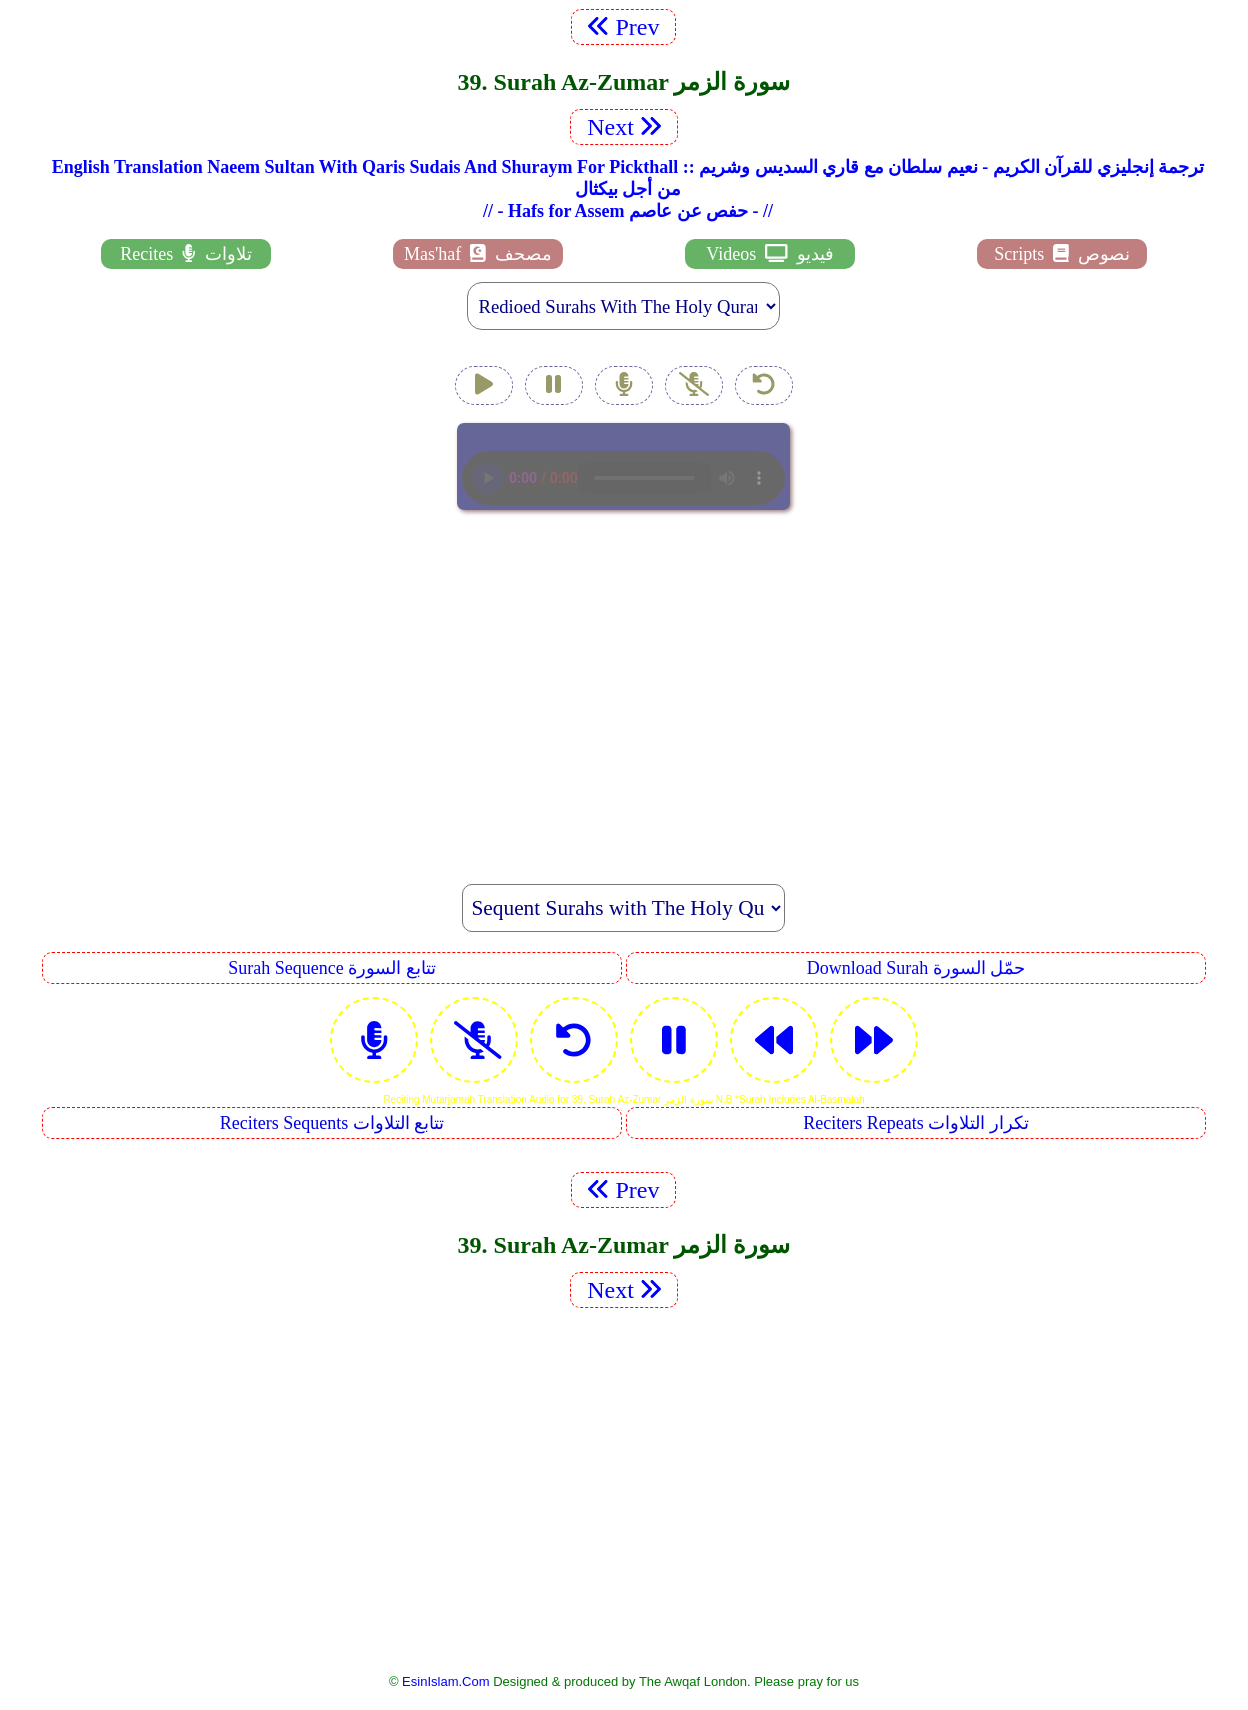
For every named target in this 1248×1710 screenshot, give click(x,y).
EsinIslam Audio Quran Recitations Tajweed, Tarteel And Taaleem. (623, 466)
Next (624, 127)
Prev (623, 27)
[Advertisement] (624, 686)
